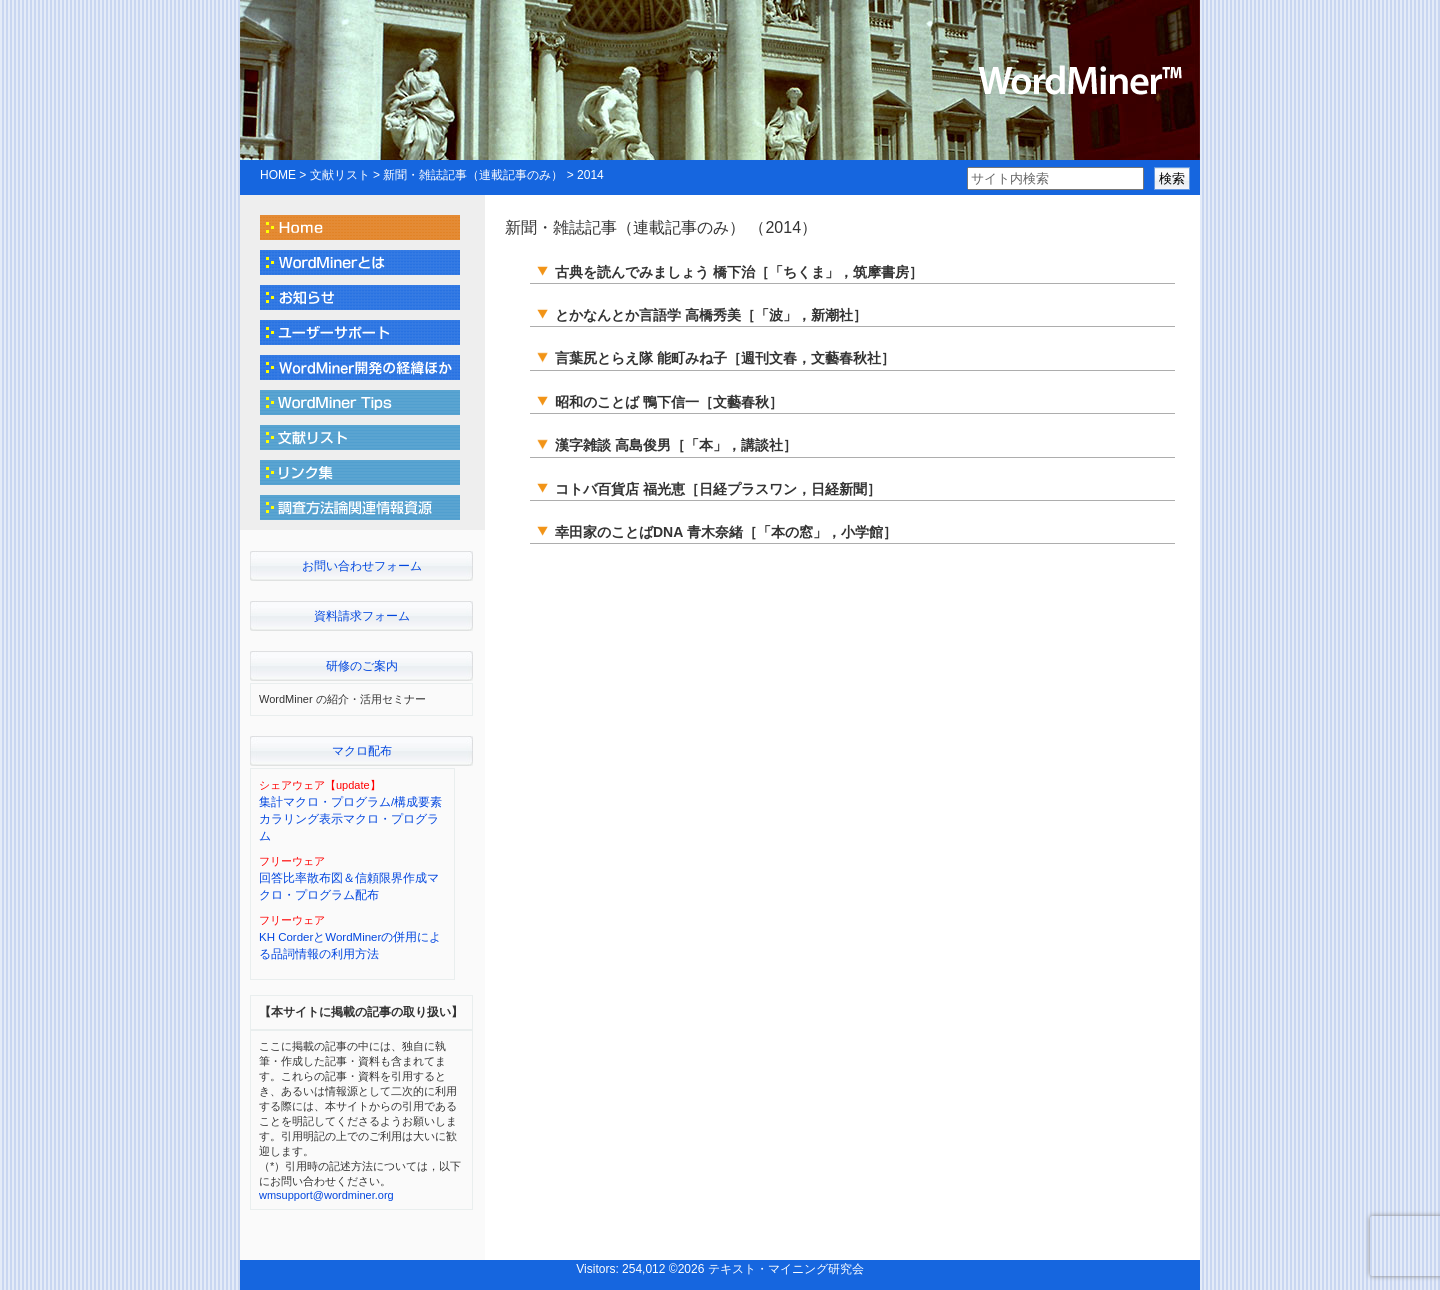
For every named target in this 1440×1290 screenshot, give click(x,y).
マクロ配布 (362, 751)
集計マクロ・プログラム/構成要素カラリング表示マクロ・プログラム (350, 819)
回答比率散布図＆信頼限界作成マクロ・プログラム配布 (349, 886)
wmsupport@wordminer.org (326, 1195)
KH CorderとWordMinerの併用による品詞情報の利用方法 (350, 945)
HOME (278, 175)
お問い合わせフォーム (362, 566)
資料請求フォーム (362, 616)
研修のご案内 (362, 666)
